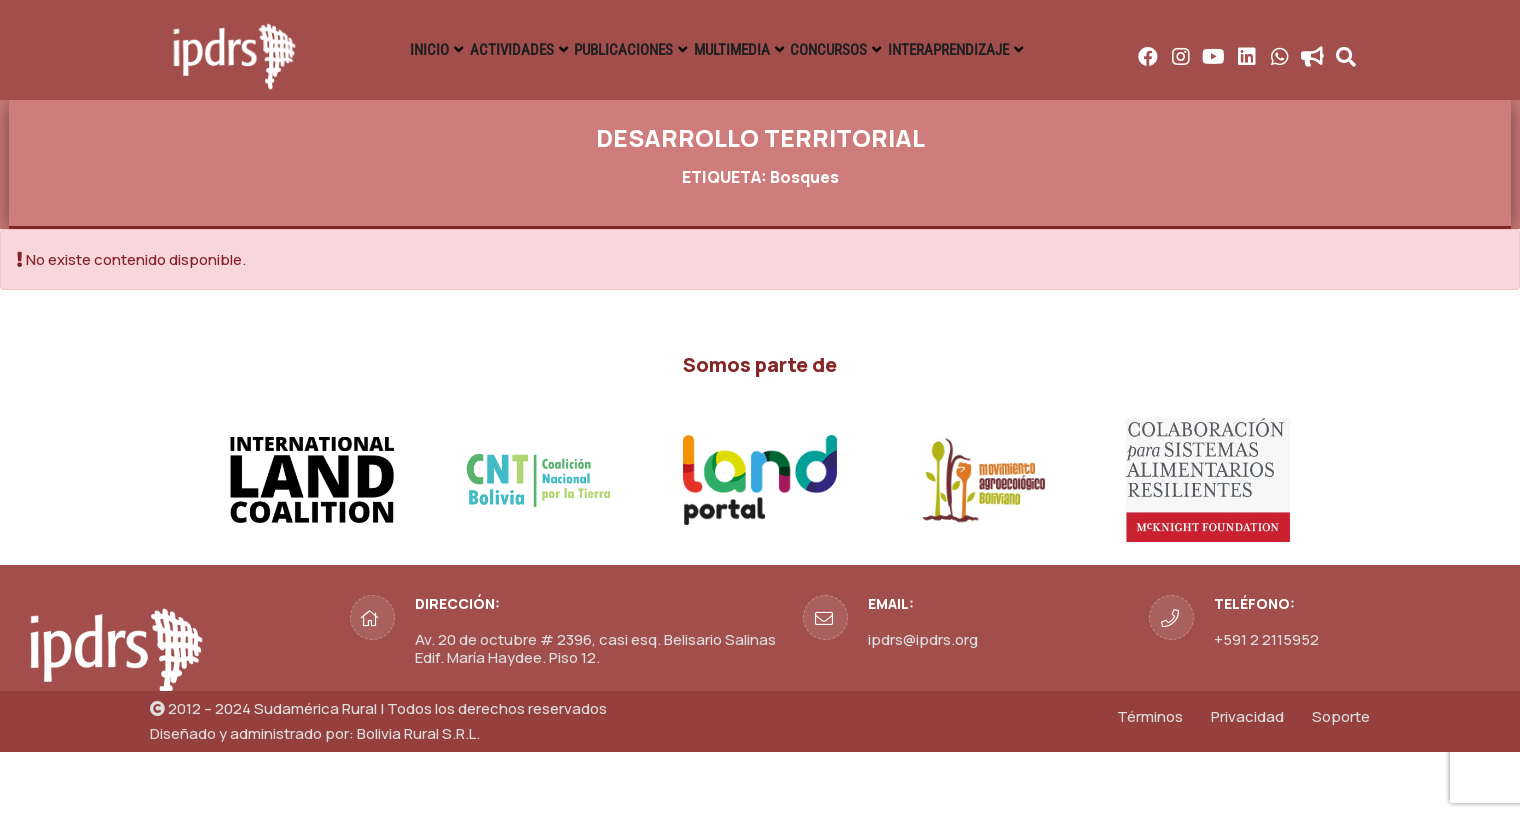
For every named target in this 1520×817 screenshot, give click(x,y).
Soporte (1341, 781)
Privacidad (1247, 781)
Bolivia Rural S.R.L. (418, 798)
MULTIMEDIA (963, 50)
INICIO (545, 50)
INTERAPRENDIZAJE (1261, 50)
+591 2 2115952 (1266, 704)
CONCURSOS (1100, 50)
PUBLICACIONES (815, 50)
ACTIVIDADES (663, 50)
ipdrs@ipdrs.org (923, 704)
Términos (1150, 781)
